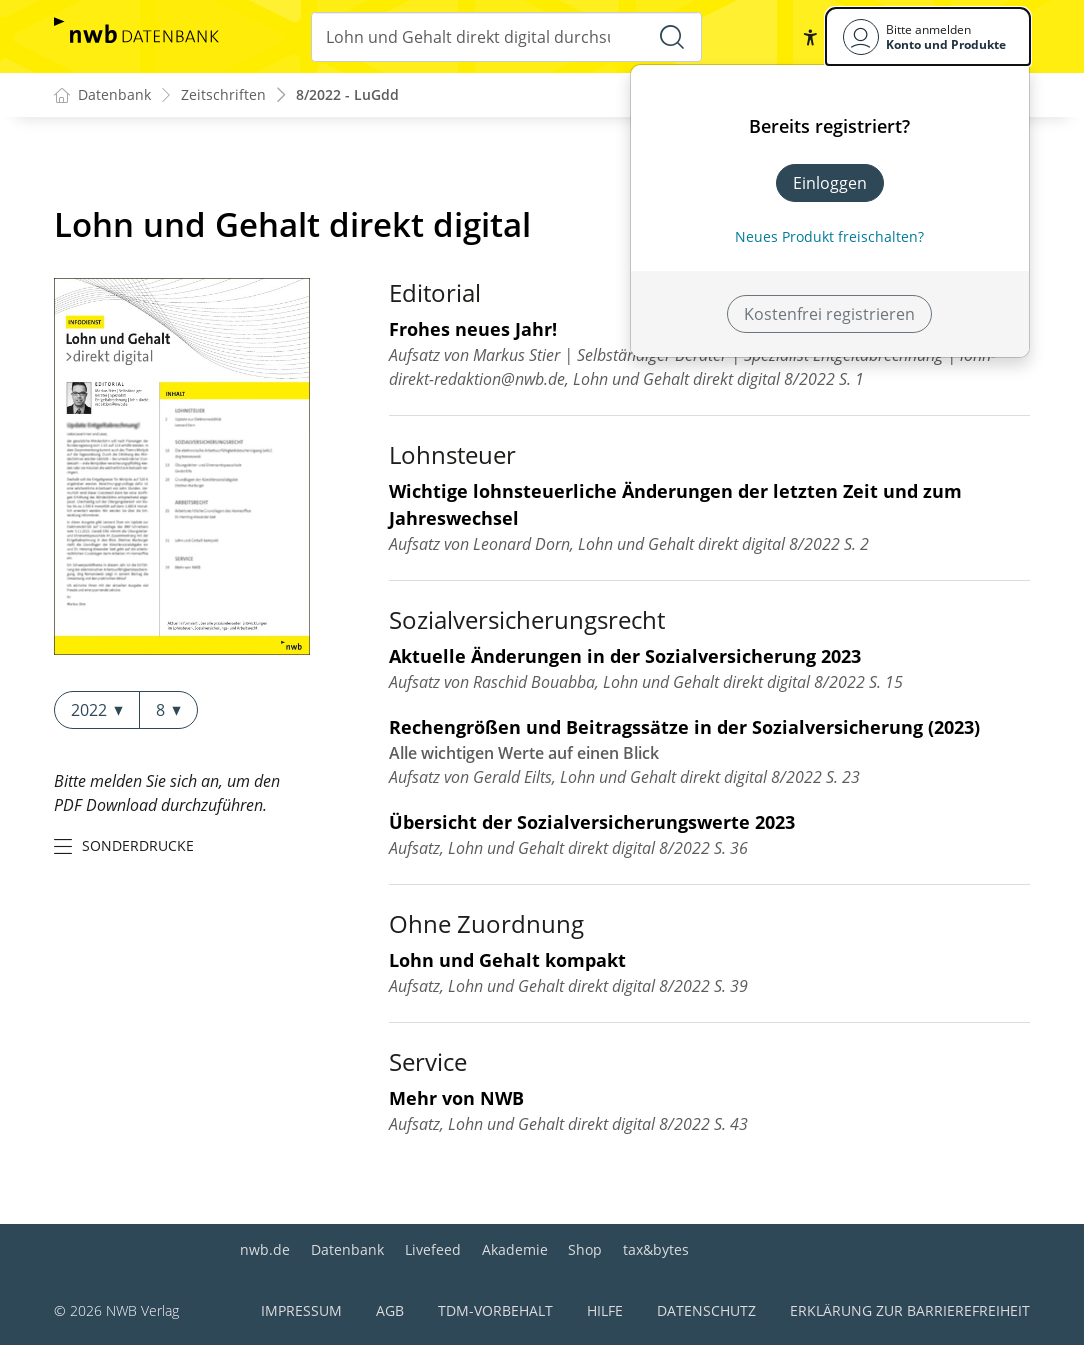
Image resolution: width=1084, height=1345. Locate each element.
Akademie (515, 1249)
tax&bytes (656, 1249)
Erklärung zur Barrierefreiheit (910, 1310)
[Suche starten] (672, 37)
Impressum (301, 1310)
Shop (585, 1249)
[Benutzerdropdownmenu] (928, 36)
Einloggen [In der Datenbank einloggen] (830, 183)
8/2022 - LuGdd (347, 95)
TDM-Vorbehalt (495, 1310)
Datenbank (347, 1249)
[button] (810, 37)
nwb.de (265, 1249)
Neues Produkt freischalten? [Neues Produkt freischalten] (829, 236)
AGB (390, 1310)
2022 (97, 710)
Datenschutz (706, 1310)
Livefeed (433, 1249)
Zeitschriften (223, 95)
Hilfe (605, 1310)
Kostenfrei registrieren (829, 314)
